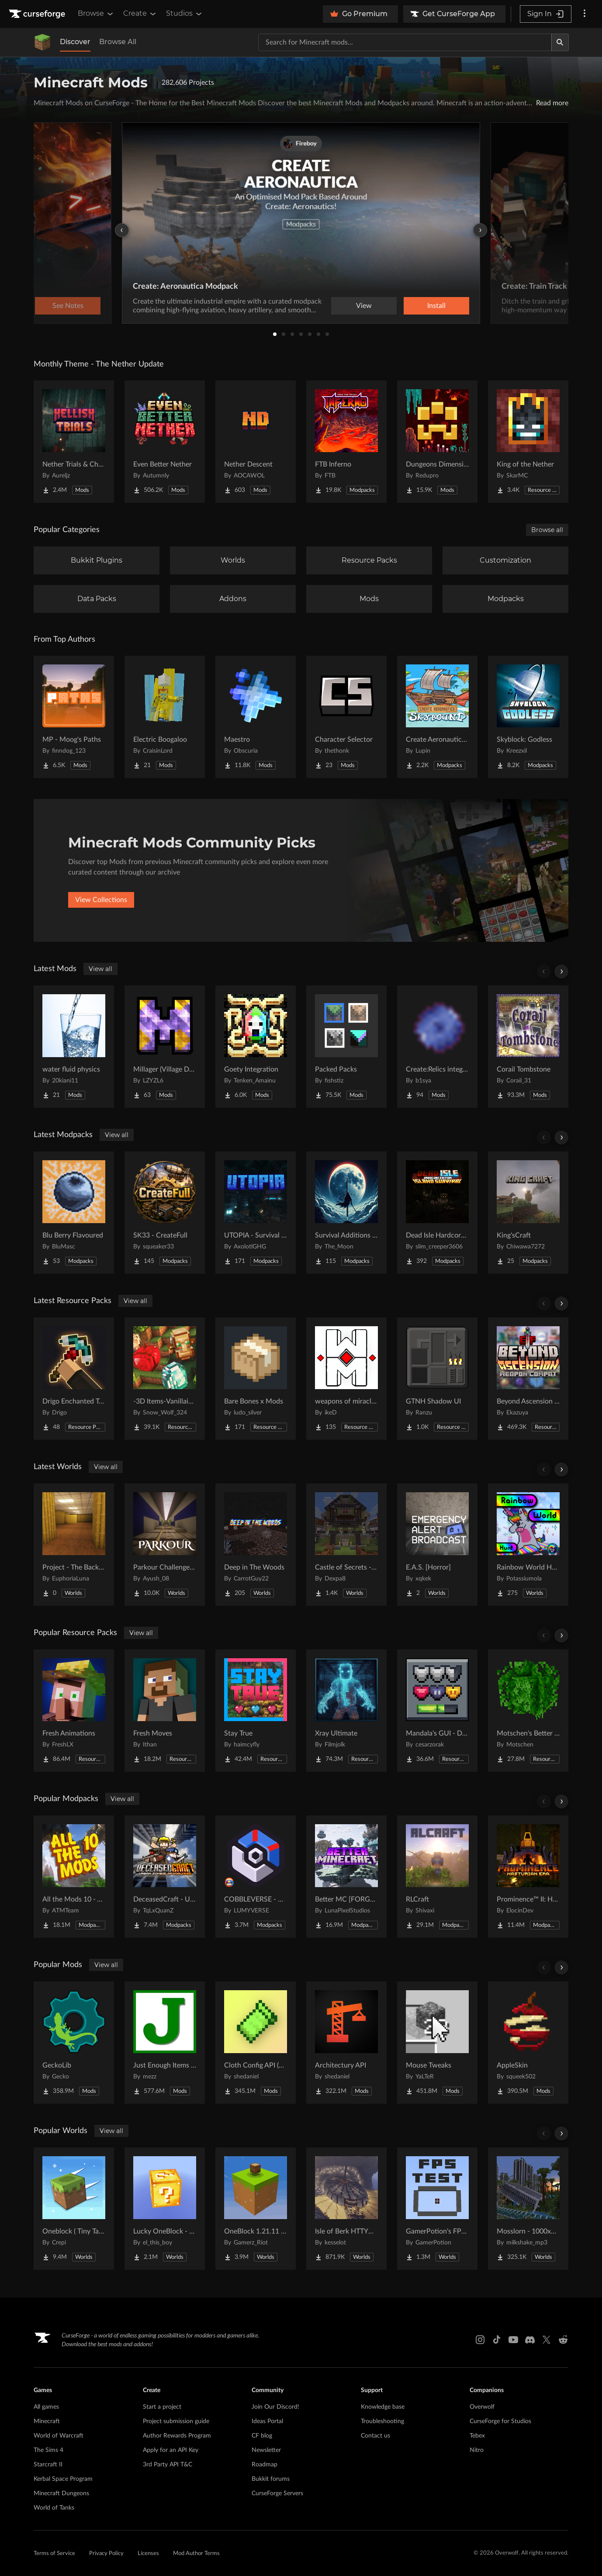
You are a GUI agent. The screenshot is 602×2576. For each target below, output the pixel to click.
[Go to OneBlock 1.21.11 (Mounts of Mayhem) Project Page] (255, 2208)
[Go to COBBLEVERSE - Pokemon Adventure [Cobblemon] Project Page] (255, 1876)
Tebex (477, 2436)
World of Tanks (54, 2508)
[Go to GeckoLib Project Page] (74, 2042)
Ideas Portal (267, 2421)
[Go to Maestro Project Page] (255, 717)
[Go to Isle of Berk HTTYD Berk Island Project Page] (346, 2208)
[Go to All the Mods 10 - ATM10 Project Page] (74, 1876)
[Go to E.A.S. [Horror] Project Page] (437, 1544)
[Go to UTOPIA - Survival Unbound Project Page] (255, 1212)
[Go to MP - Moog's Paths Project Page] (74, 717)
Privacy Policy (106, 2553)
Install (436, 305)
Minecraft (47, 2421)
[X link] (546, 2339)
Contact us (375, 2436)
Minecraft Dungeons (61, 2493)
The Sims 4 (48, 2450)
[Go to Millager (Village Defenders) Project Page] (165, 1046)
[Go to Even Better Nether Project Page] (165, 441)
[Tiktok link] (496, 2339)
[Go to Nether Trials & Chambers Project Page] (74, 441)
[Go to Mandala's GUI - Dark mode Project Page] (437, 1710)
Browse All (117, 42)
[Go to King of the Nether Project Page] (528, 441)
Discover (75, 42)
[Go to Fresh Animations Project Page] (74, 1710)
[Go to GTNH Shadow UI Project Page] (437, 1378)
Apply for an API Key (170, 2450)
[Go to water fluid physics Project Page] (74, 1046)
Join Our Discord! (275, 2407)
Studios (184, 13)
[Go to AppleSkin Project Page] (528, 2042)
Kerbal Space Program (63, 2479)
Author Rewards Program (177, 2436)
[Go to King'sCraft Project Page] (528, 1212)
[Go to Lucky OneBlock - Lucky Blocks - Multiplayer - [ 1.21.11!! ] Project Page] (165, 2208)
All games (46, 2407)
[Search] (560, 42)
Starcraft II (48, 2465)
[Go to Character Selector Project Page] (346, 717)
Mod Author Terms (196, 2553)
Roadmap (264, 2465)
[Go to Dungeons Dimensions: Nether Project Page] (437, 441)
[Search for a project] (405, 42)
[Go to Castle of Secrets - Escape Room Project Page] (346, 1544)
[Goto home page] (38, 14)
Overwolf (482, 2407)
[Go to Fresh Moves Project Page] (165, 1710)
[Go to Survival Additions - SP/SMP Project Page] (346, 1212)
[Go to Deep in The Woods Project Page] (255, 1544)
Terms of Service (54, 2553)
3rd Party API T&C (167, 2465)
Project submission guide (176, 2421)
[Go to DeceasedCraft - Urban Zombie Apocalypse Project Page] (165, 1876)
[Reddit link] (563, 2339)
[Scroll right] (561, 972)
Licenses (148, 2553)
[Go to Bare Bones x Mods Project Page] (255, 1378)
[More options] (584, 14)
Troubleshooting (382, 2421)
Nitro (477, 2450)
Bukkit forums (271, 2479)
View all (100, 969)
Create (140, 13)
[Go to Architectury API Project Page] (346, 2042)
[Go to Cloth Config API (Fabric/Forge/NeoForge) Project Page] (255, 2042)
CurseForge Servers (277, 2493)
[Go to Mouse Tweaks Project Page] (437, 2042)
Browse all (547, 530)
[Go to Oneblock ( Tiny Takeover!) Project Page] (74, 2208)
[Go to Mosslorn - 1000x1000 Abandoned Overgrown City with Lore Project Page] (528, 2208)
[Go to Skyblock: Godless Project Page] (528, 717)
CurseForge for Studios (500, 2421)
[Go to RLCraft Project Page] (437, 1876)
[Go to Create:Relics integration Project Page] (437, 1046)
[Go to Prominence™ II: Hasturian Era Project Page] (528, 1876)
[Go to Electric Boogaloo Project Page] (165, 717)
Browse (96, 13)
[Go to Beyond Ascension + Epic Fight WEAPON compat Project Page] (528, 1378)
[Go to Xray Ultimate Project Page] (346, 1710)
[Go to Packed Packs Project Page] (346, 1046)
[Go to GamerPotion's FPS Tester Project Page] (437, 2208)
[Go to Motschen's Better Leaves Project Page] (528, 1710)
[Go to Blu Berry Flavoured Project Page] (74, 1212)
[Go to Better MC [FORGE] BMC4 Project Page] (346, 1876)
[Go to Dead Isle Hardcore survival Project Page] (437, 1212)
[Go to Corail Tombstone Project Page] (528, 1046)
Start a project (162, 2407)
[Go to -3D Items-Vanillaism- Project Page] (165, 1378)
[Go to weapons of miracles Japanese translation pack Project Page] (346, 1378)
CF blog (262, 2436)
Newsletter (266, 2450)
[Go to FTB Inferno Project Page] (346, 441)
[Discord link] (530, 2339)
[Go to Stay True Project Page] (255, 1710)
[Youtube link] (513, 2339)
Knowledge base (383, 2407)
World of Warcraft (58, 2436)
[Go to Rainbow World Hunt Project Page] (528, 1544)
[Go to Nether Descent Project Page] (255, 441)
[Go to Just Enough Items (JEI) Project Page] (165, 2042)
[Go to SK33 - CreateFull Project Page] (165, 1212)
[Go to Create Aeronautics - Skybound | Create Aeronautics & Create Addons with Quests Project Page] (437, 717)
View (364, 305)
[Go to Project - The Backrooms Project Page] (74, 1544)
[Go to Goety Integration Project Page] (255, 1046)
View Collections (101, 899)
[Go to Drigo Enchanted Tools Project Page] (74, 1378)
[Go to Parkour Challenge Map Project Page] (165, 1544)
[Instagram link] (480, 2339)
